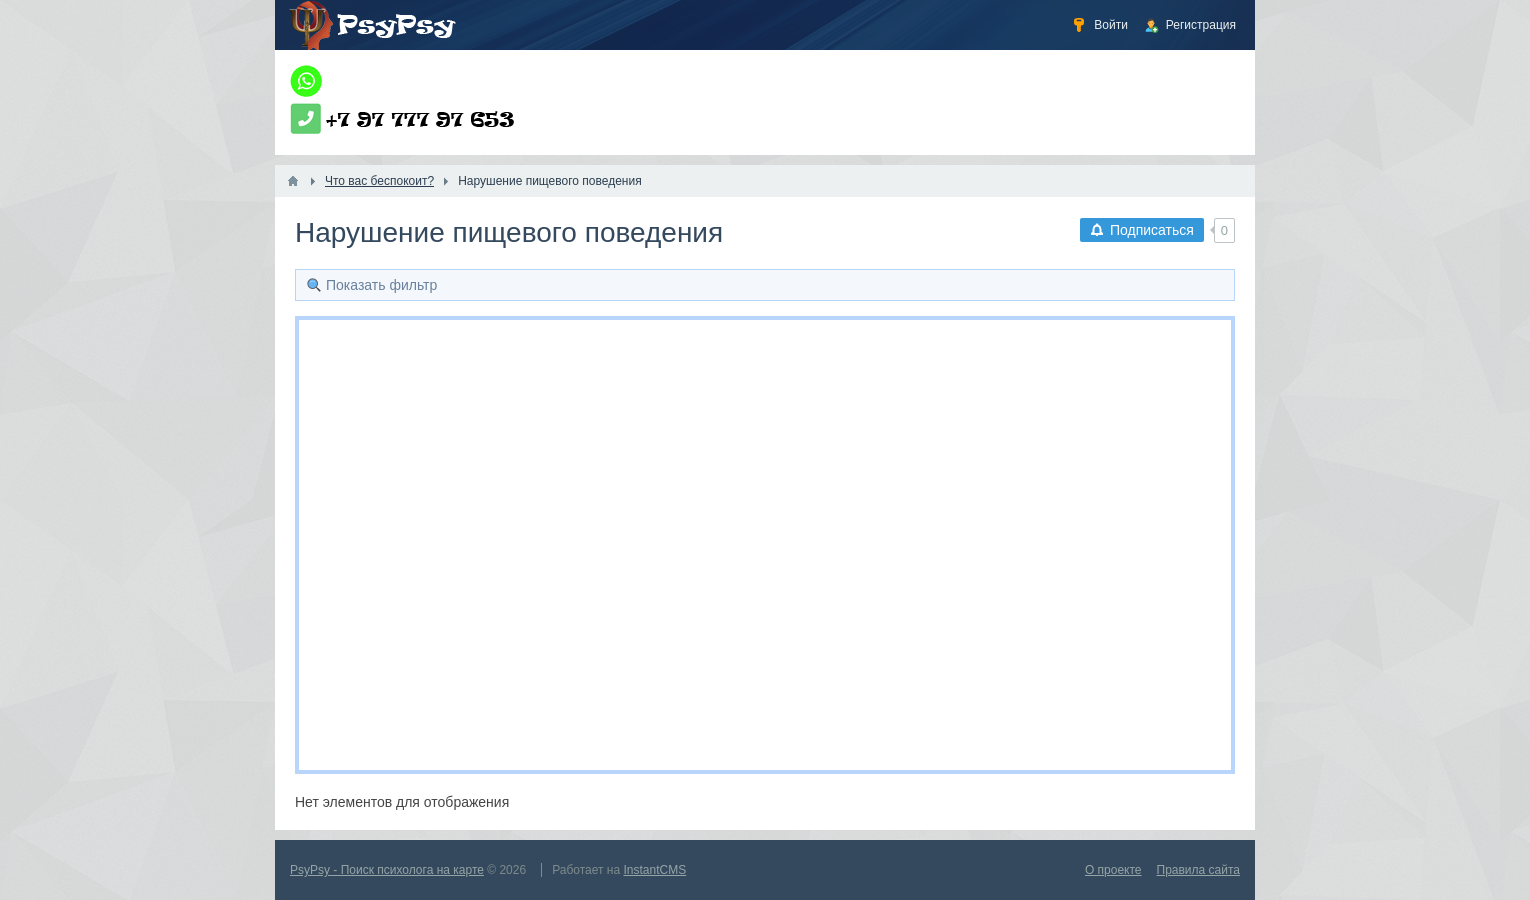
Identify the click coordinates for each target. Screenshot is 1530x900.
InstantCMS (655, 870)
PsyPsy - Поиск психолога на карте (387, 870)
